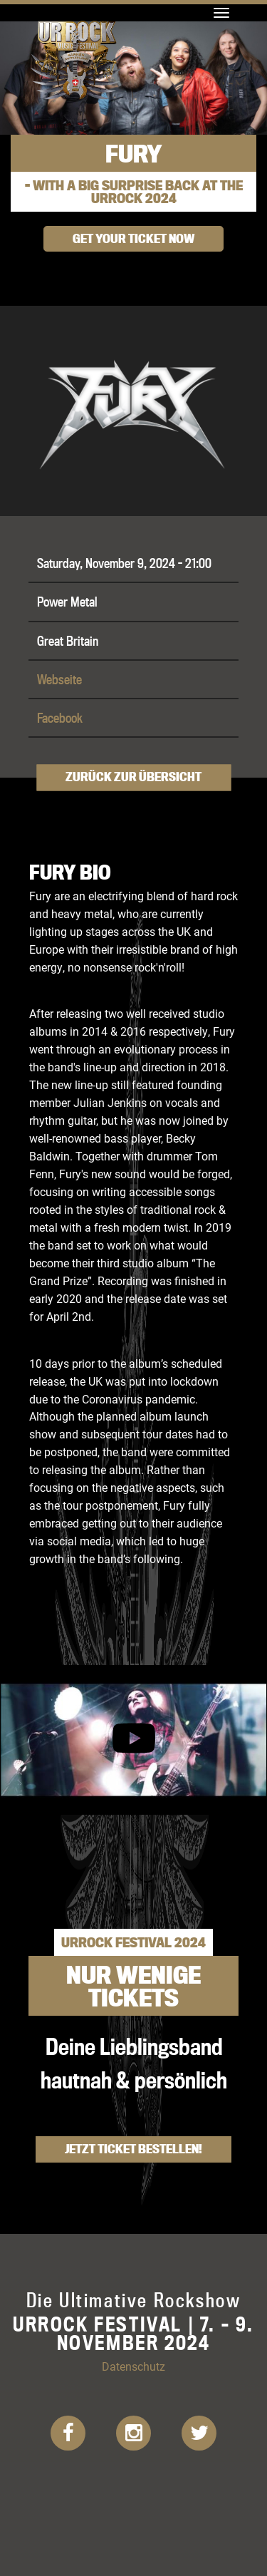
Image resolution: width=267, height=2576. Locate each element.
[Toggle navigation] (221, 12)
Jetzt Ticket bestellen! (133, 2148)
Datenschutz (133, 2366)
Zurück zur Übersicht (133, 776)
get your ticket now (133, 238)
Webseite (59, 679)
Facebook (60, 717)
